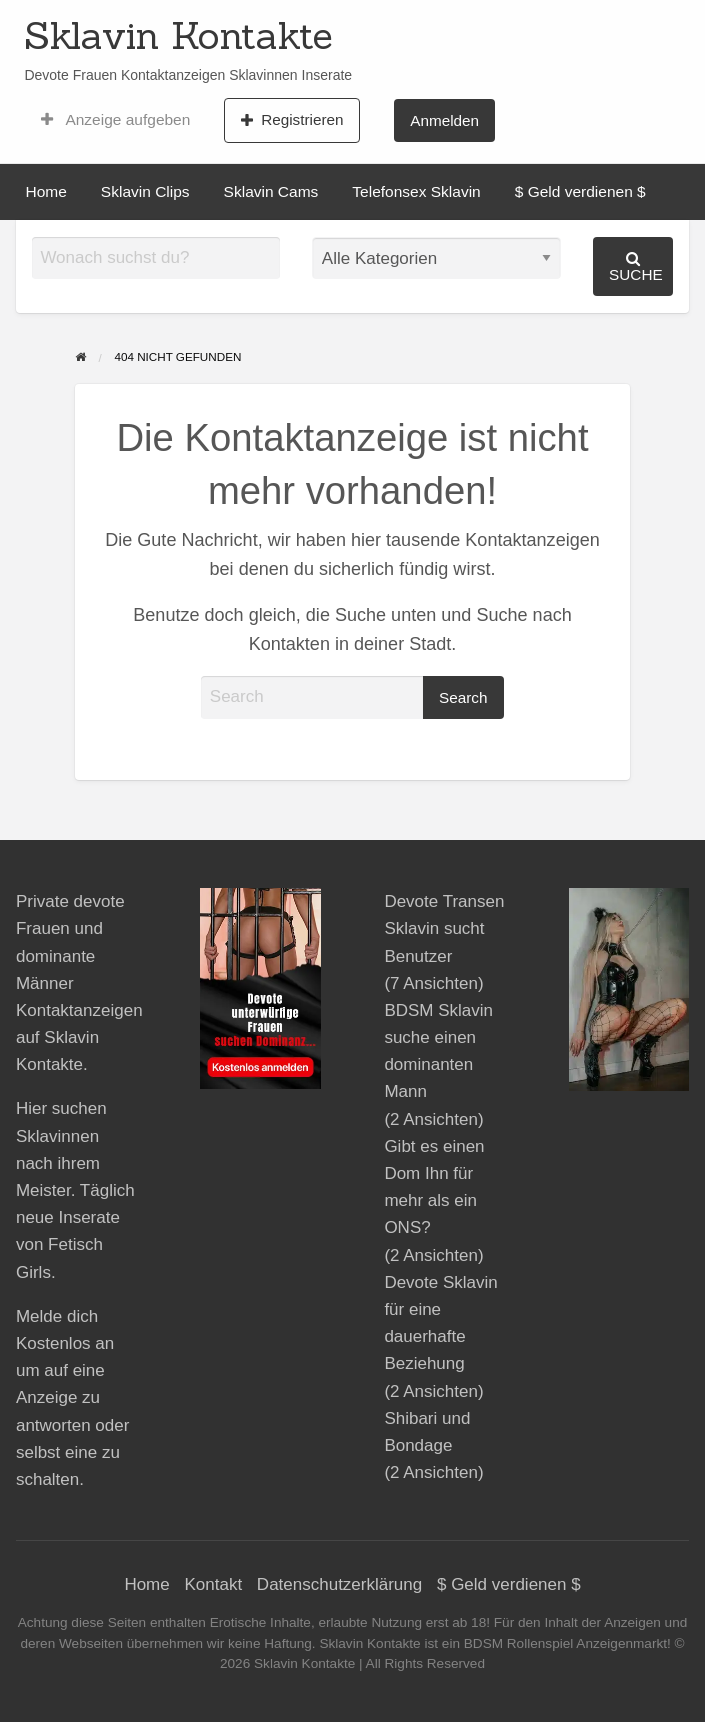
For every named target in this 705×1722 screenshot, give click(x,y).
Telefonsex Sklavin (416, 191)
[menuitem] (115, 120)
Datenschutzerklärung (339, 1584)
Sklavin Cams (271, 191)
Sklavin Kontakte (178, 35)
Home (46, 191)
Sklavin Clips (145, 191)
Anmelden (444, 120)
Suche (636, 266)
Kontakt (213, 1584)
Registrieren (292, 120)
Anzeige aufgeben (115, 120)
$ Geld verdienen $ (580, 191)
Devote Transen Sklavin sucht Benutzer (444, 928)
